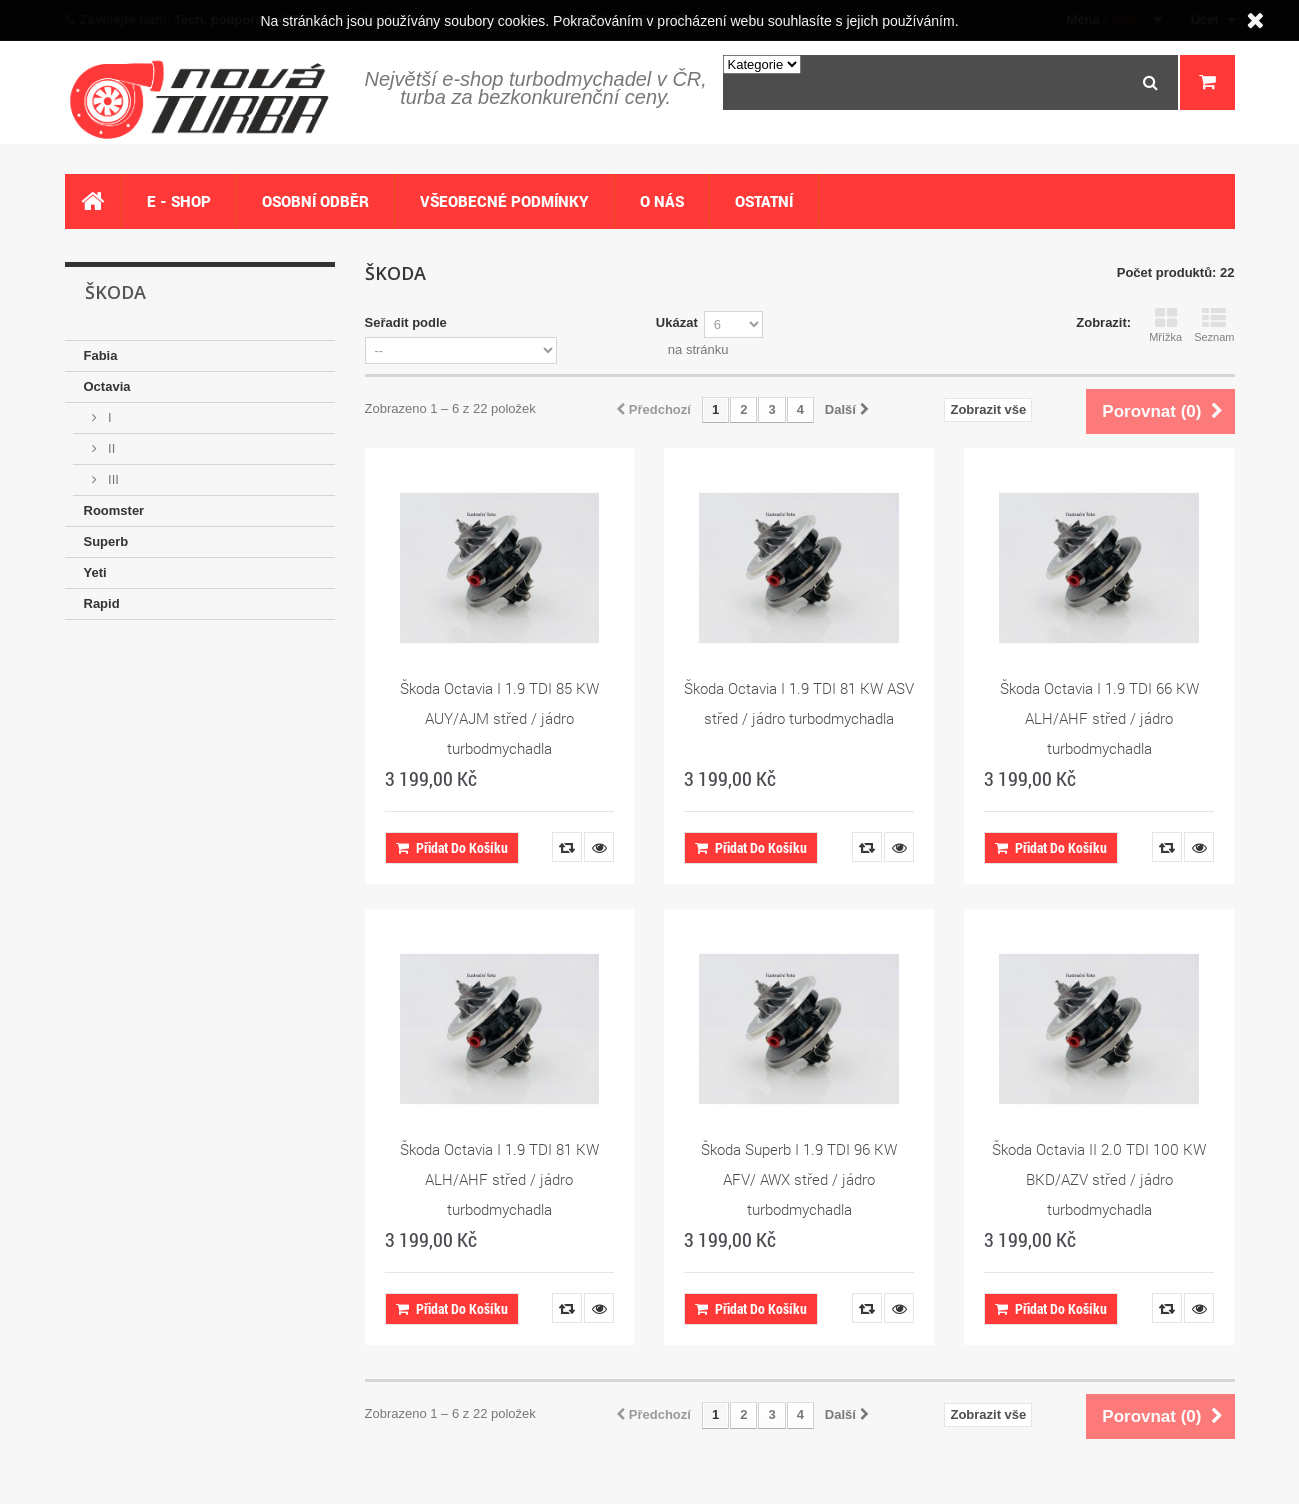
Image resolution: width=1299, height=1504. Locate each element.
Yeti (95, 572)
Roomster (114, 510)
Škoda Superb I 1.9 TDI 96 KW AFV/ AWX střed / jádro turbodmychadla (799, 1179)
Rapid (102, 603)
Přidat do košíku (452, 847)
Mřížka (1165, 325)
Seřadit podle (406, 322)
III (112, 479)
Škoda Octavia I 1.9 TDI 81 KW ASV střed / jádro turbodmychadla (799, 703)
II (110, 448)
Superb (106, 541)
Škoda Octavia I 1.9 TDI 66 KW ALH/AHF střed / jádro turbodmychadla (1099, 718)
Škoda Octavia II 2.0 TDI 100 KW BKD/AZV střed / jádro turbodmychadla (1099, 1179)
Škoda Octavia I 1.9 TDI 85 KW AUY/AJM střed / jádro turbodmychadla (499, 718)
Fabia (101, 355)
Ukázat (677, 322)
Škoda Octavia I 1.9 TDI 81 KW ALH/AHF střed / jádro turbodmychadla (499, 1179)
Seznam (1214, 325)
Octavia (107, 386)
